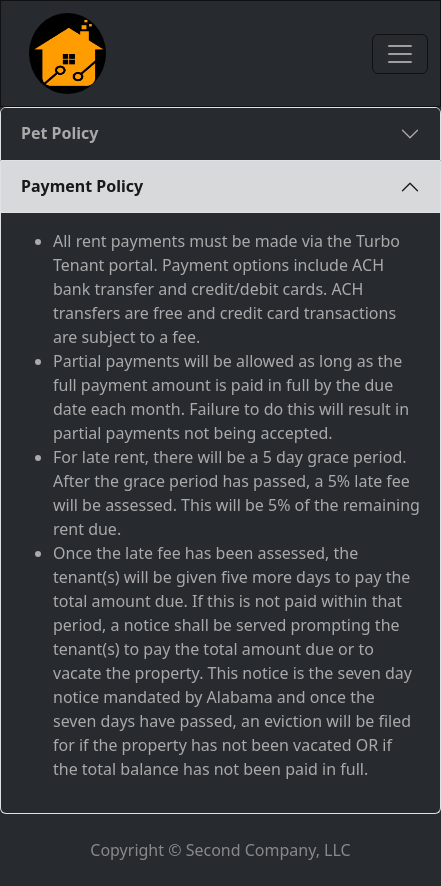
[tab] (220, 134)
